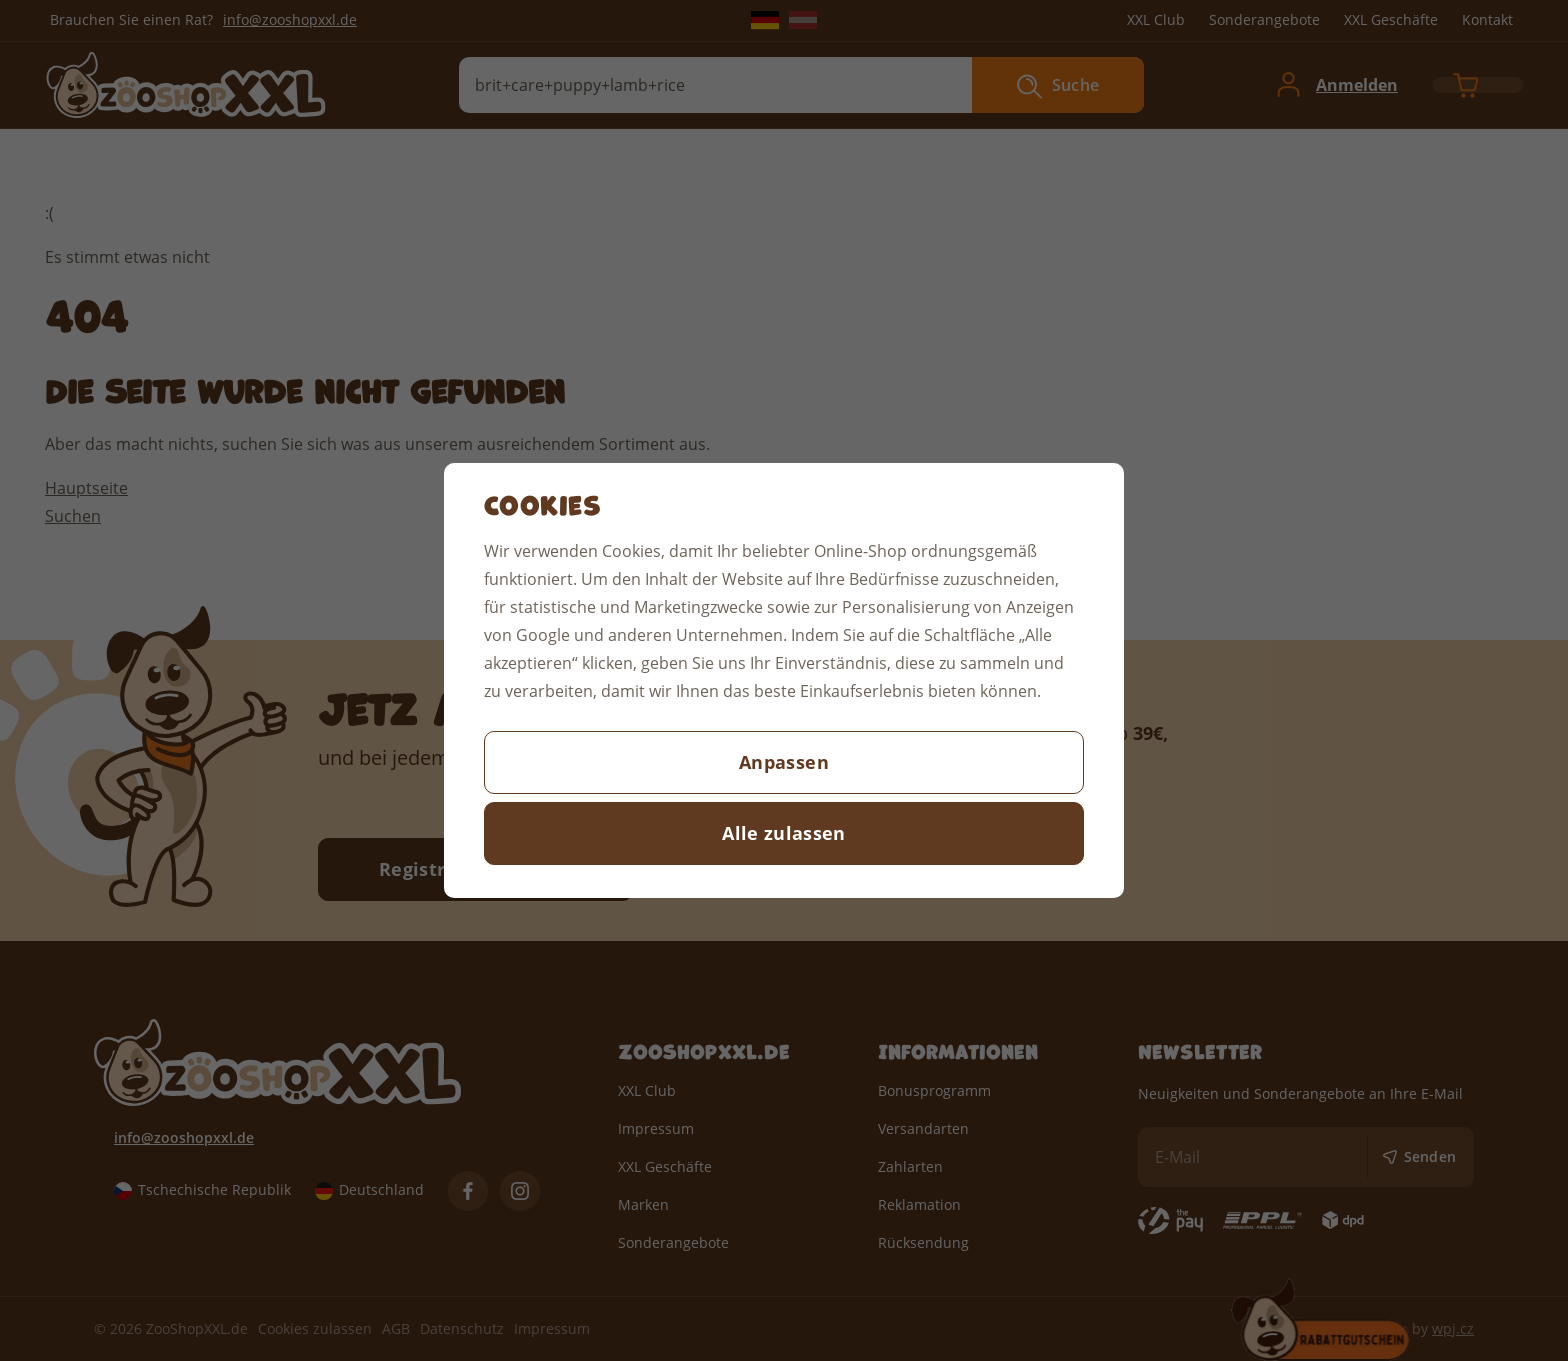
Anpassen (784, 762)
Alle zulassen (784, 833)
